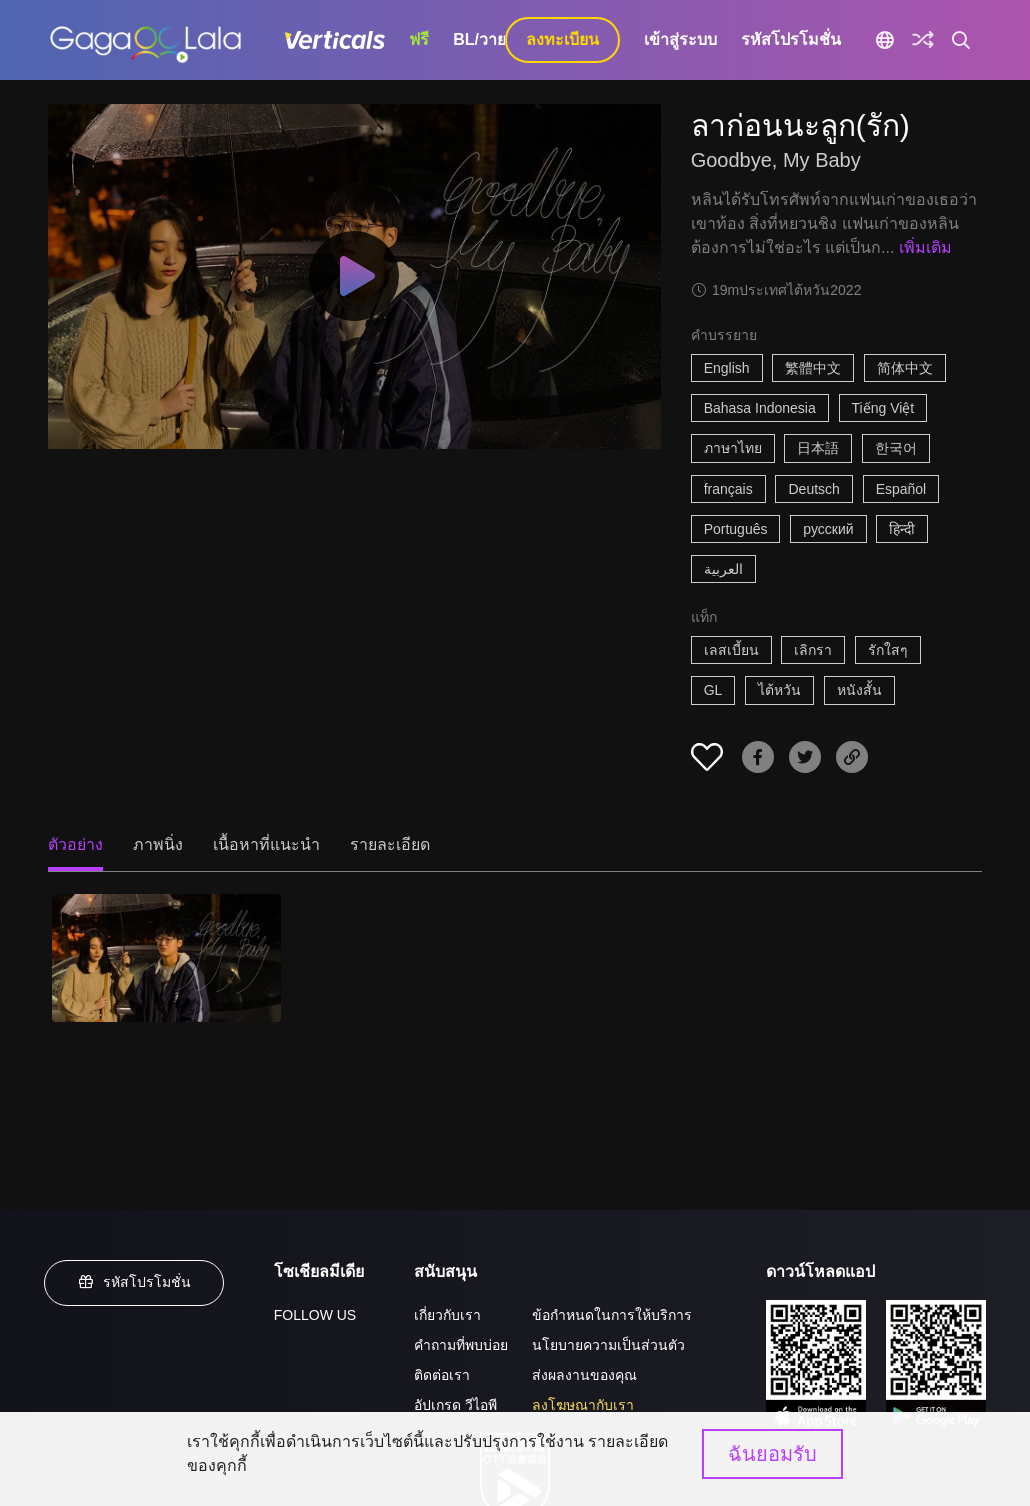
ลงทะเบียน (562, 39)
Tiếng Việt (883, 408)
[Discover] (923, 40)
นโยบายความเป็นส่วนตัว (608, 1345)
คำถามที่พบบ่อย (461, 1345)
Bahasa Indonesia (760, 408)
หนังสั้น (859, 690)
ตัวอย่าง (75, 844)
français (728, 489)
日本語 (818, 448)
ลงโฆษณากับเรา (583, 1405)
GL (713, 690)
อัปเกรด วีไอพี (455, 1405)
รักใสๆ (888, 650)
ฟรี (419, 39)
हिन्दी (902, 529)
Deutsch (813, 489)
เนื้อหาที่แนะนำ (266, 844)
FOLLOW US (315, 1315)
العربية (723, 569)
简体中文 (905, 368)
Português (736, 529)
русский (828, 529)
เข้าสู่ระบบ (680, 39)
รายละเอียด (390, 844)
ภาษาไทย (733, 448)
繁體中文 (813, 368)
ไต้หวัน (779, 690)
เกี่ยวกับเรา (447, 1315)
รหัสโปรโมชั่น (791, 39)
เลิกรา (813, 650)
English (727, 368)
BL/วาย (479, 39)
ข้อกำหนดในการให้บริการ (612, 1315)
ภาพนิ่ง (158, 844)
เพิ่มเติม (925, 247)
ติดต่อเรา (442, 1375)
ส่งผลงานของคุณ (584, 1375)
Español (901, 489)
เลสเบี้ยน (731, 650)
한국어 (896, 448)
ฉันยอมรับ (772, 1454)
